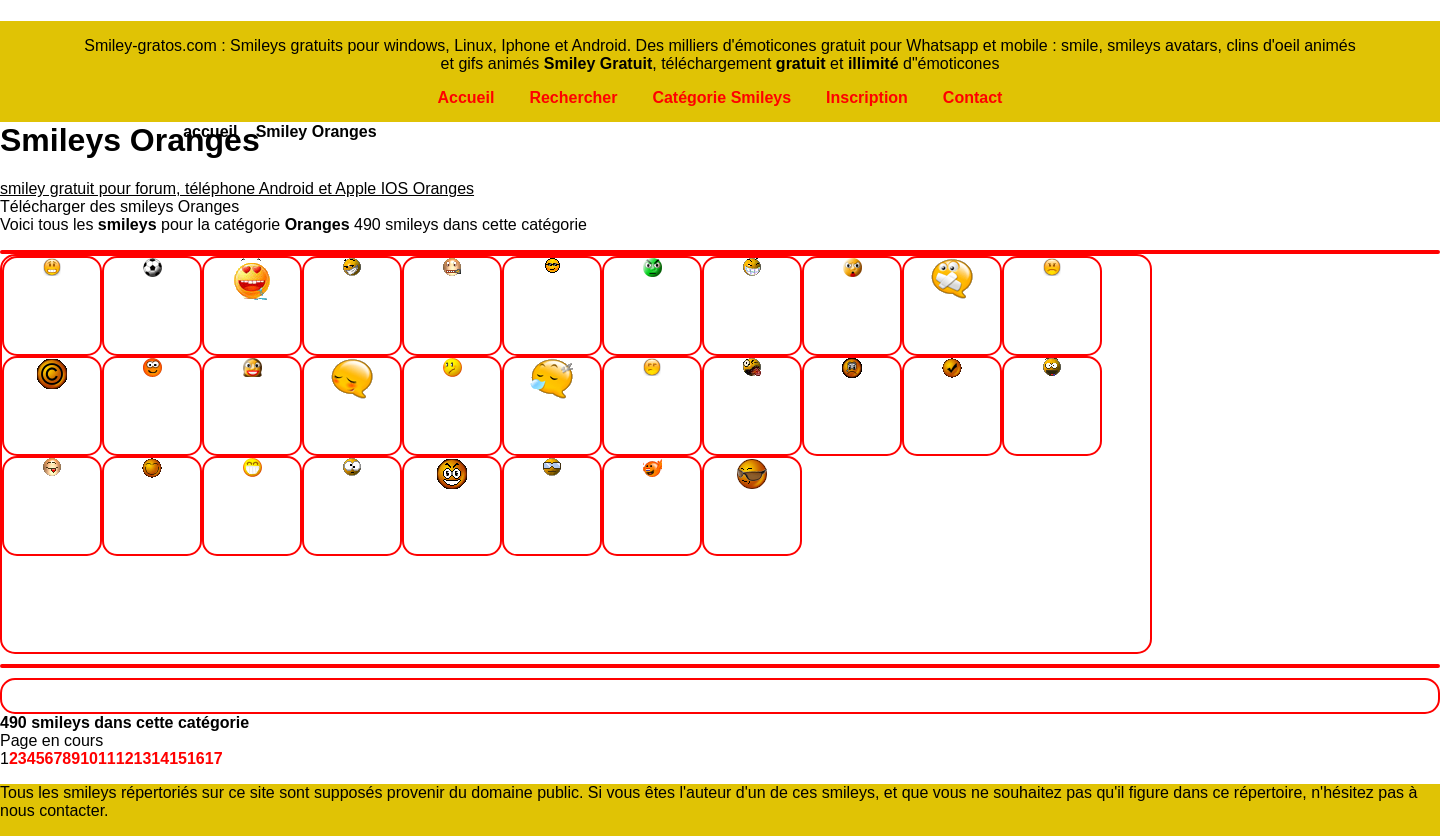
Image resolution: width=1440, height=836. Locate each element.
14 (160, 758)
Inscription (867, 97)
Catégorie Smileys (721, 97)
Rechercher (573, 97)
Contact (973, 97)
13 (143, 758)
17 (214, 758)
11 (107, 758)
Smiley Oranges (316, 131)
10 (89, 758)
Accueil (465, 97)
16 (196, 758)
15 (178, 758)
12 (125, 758)
